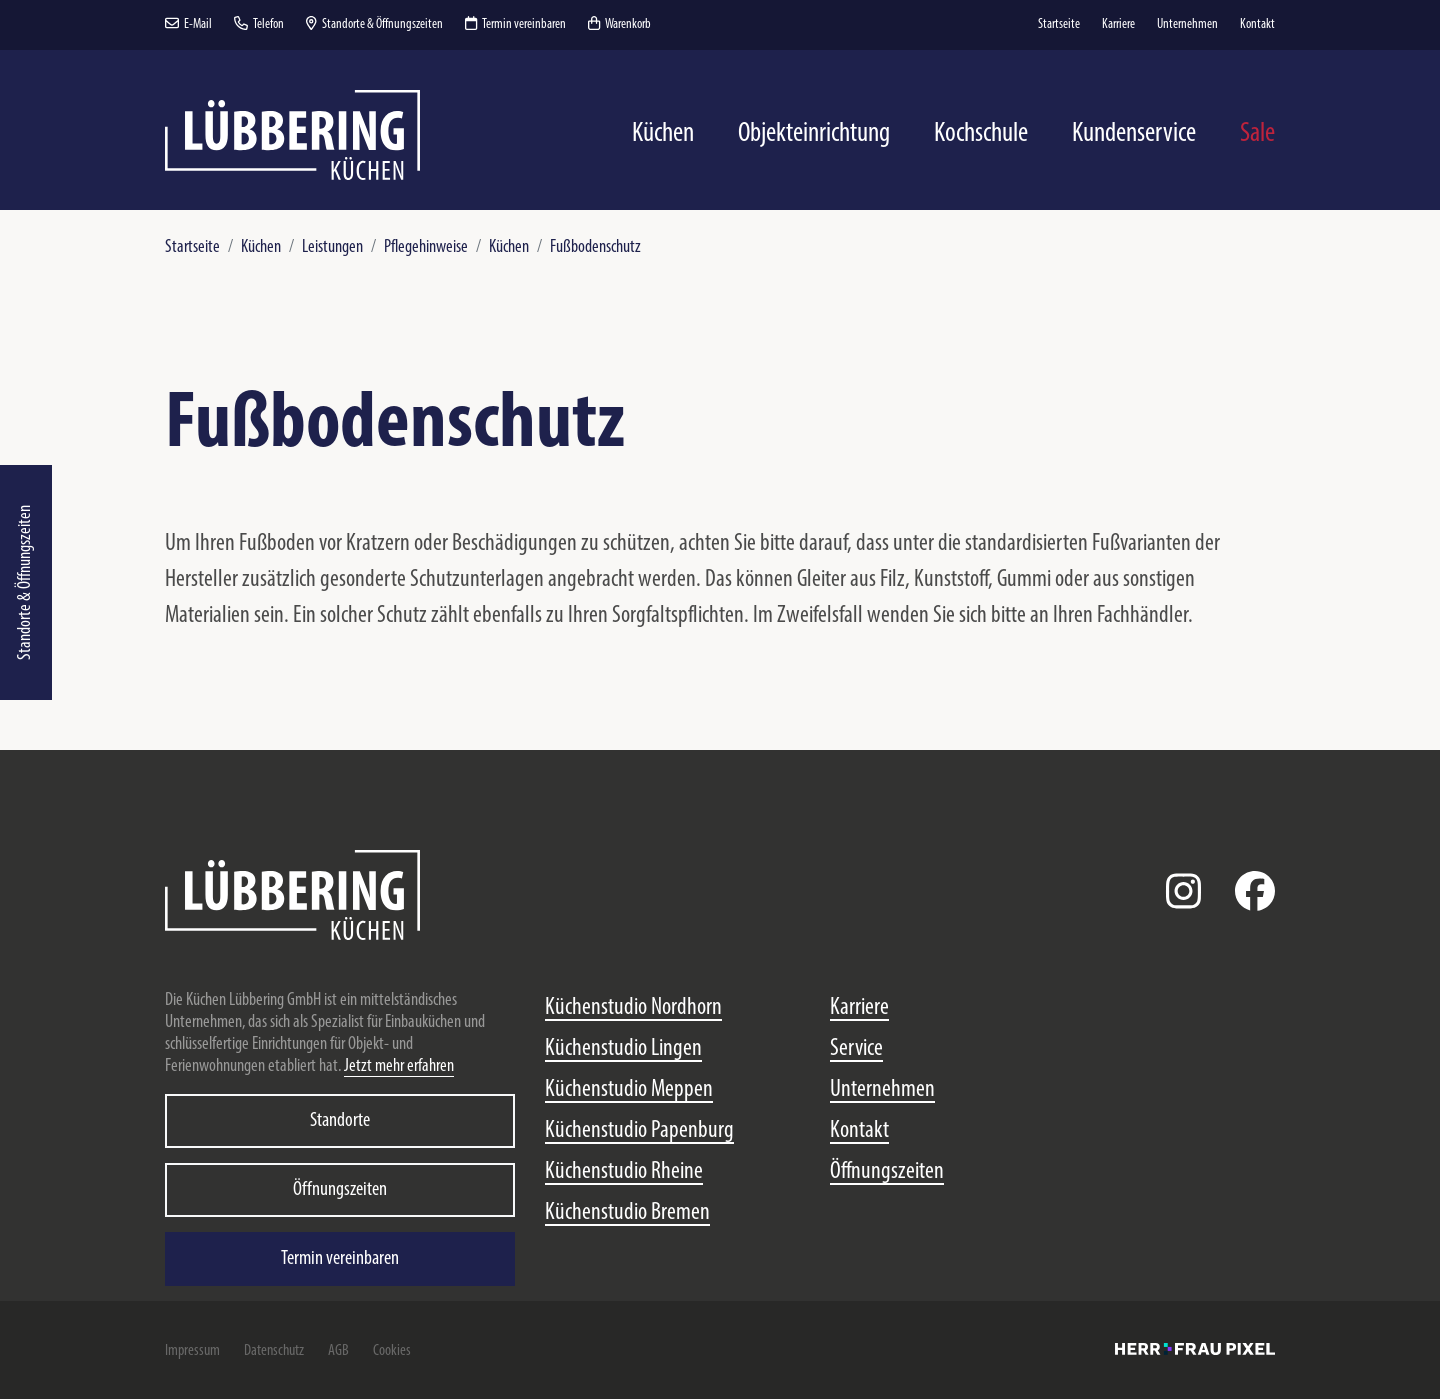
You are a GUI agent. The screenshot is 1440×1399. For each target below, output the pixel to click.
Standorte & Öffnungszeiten (25, 582)
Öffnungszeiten (340, 1190)
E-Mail (188, 24)
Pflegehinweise (426, 247)
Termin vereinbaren (515, 24)
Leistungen (332, 247)
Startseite (192, 247)
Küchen (261, 247)
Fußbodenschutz (595, 247)
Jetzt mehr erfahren (399, 1066)
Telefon (259, 24)
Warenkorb (619, 24)
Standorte (340, 1121)
